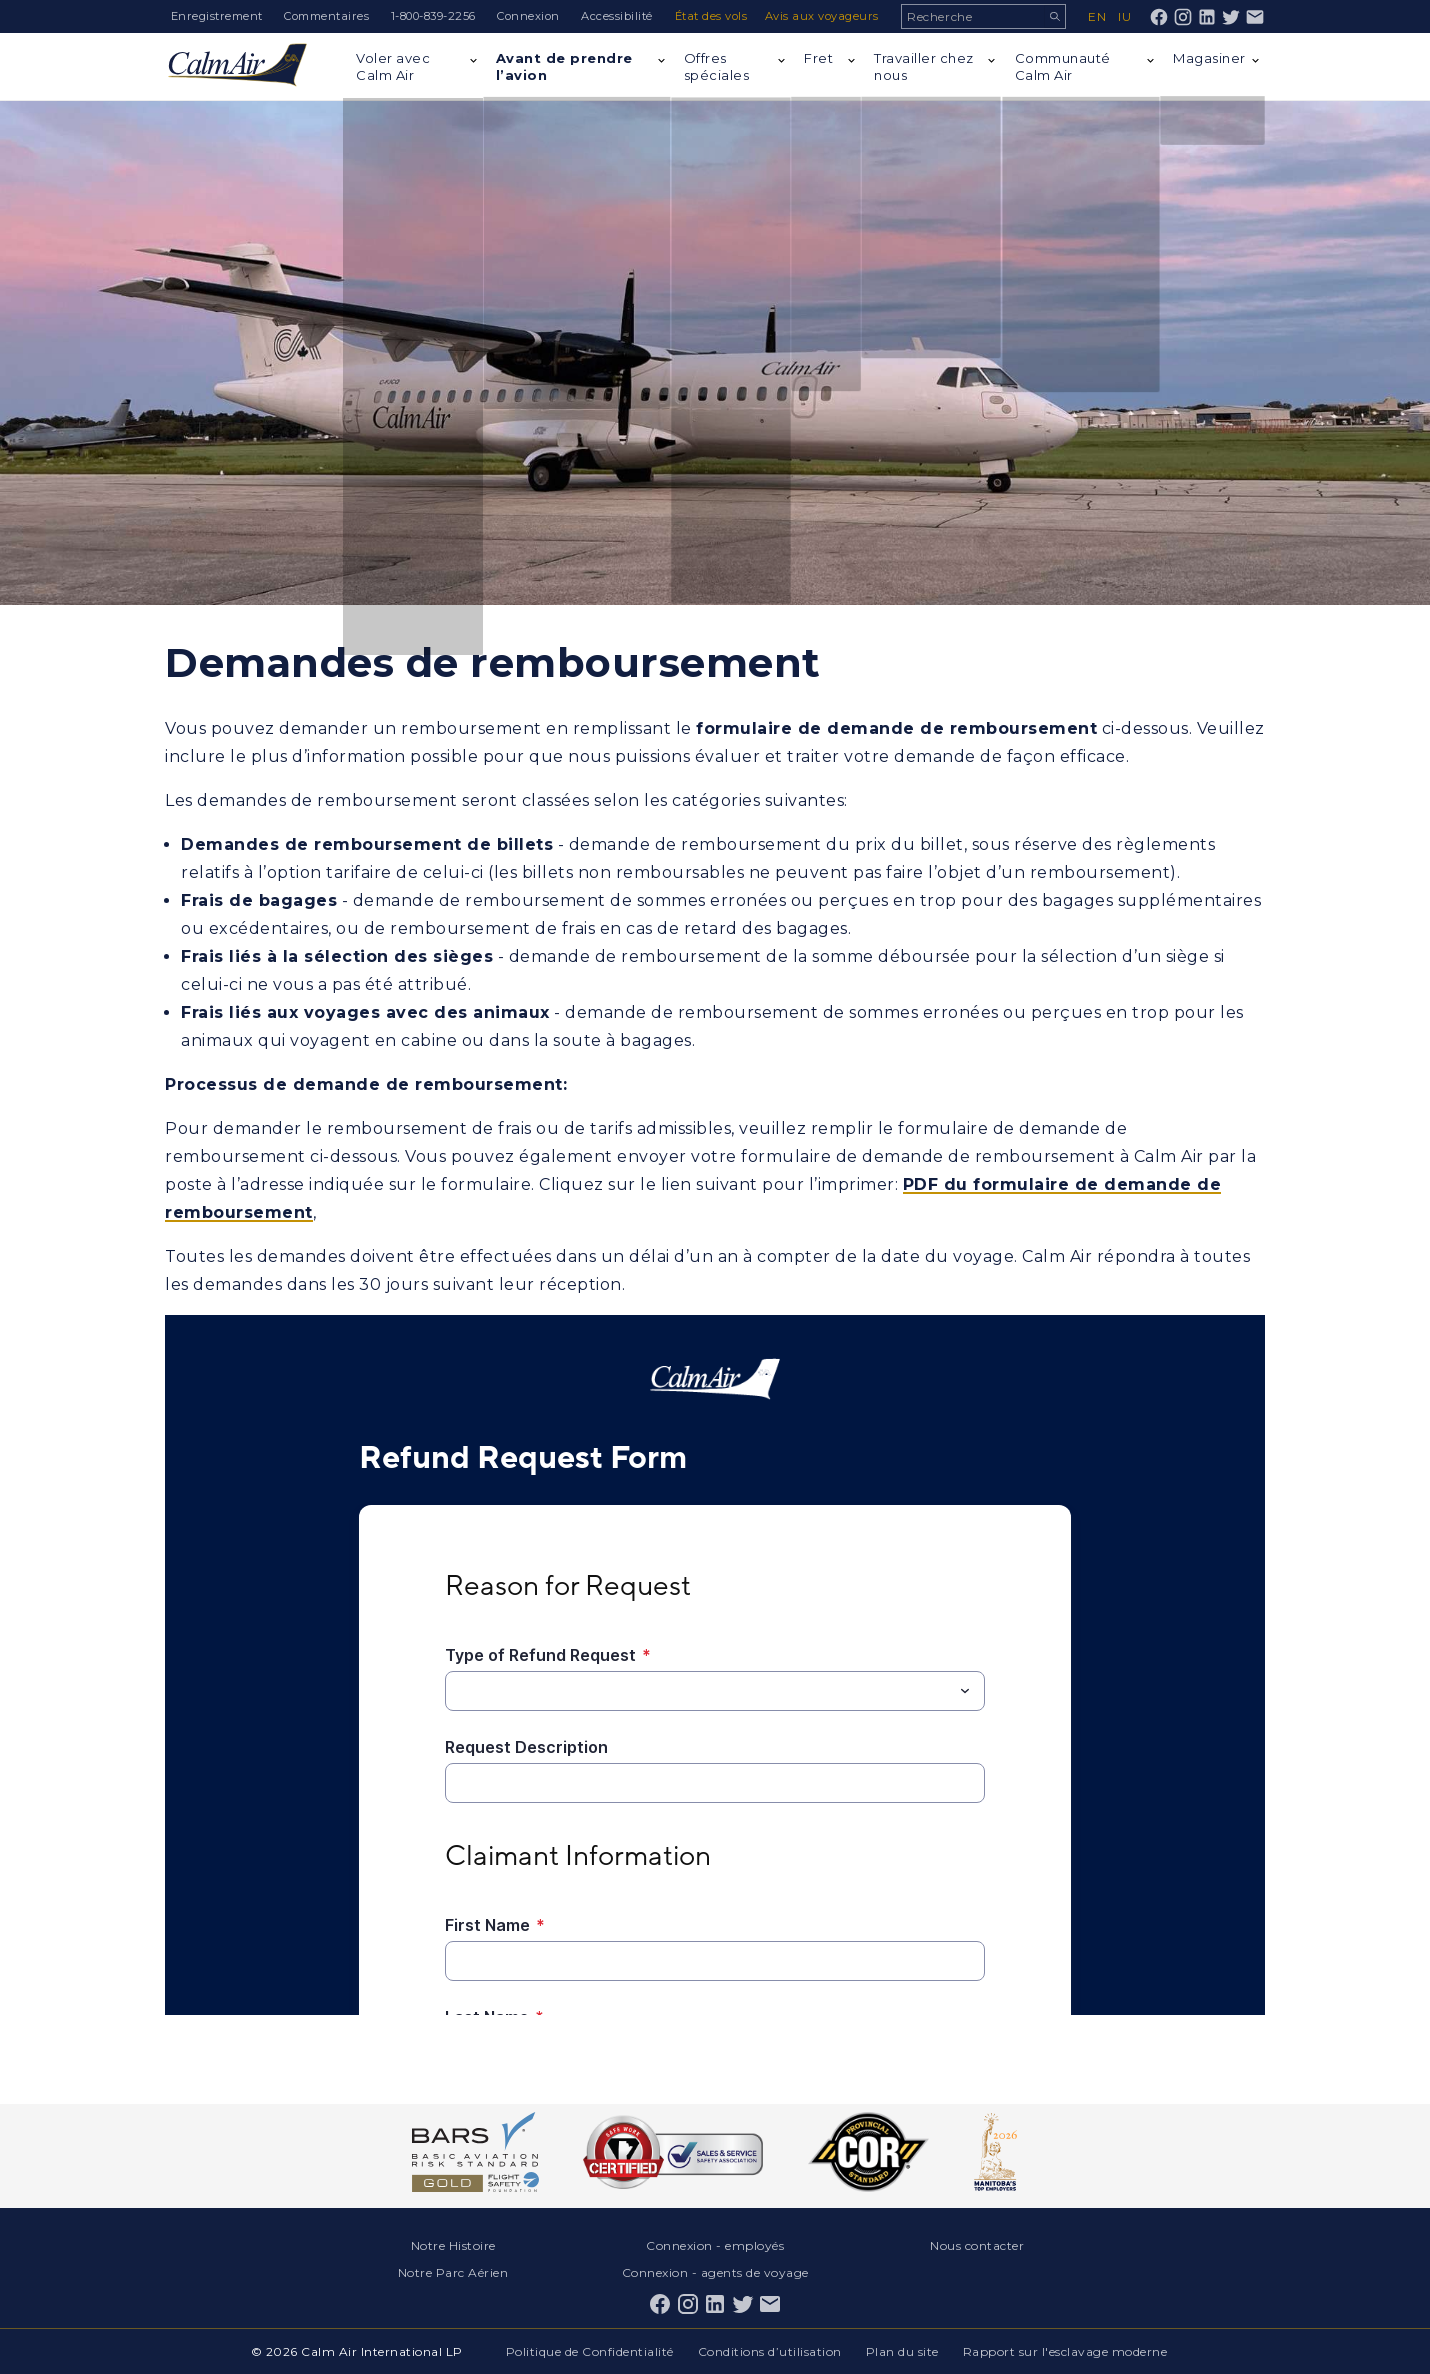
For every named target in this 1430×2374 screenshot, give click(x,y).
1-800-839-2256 (433, 16)
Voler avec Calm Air (393, 66)
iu (1124, 16)
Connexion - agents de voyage (715, 2272)
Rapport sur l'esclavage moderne (1065, 2351)
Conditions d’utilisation (770, 2351)
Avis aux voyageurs (822, 16)
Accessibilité (617, 16)
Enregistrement (217, 16)
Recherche (1054, 16)
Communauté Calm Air (1063, 66)
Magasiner (1209, 58)
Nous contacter (977, 2245)
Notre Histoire (453, 2245)
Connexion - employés (715, 2245)
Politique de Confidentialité (590, 2351)
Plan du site (902, 2351)
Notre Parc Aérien (453, 2272)
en (1097, 16)
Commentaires (326, 16)
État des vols (711, 16)
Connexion (528, 16)
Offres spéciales (717, 66)
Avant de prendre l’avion (564, 66)
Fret (818, 58)
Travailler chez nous (924, 66)
